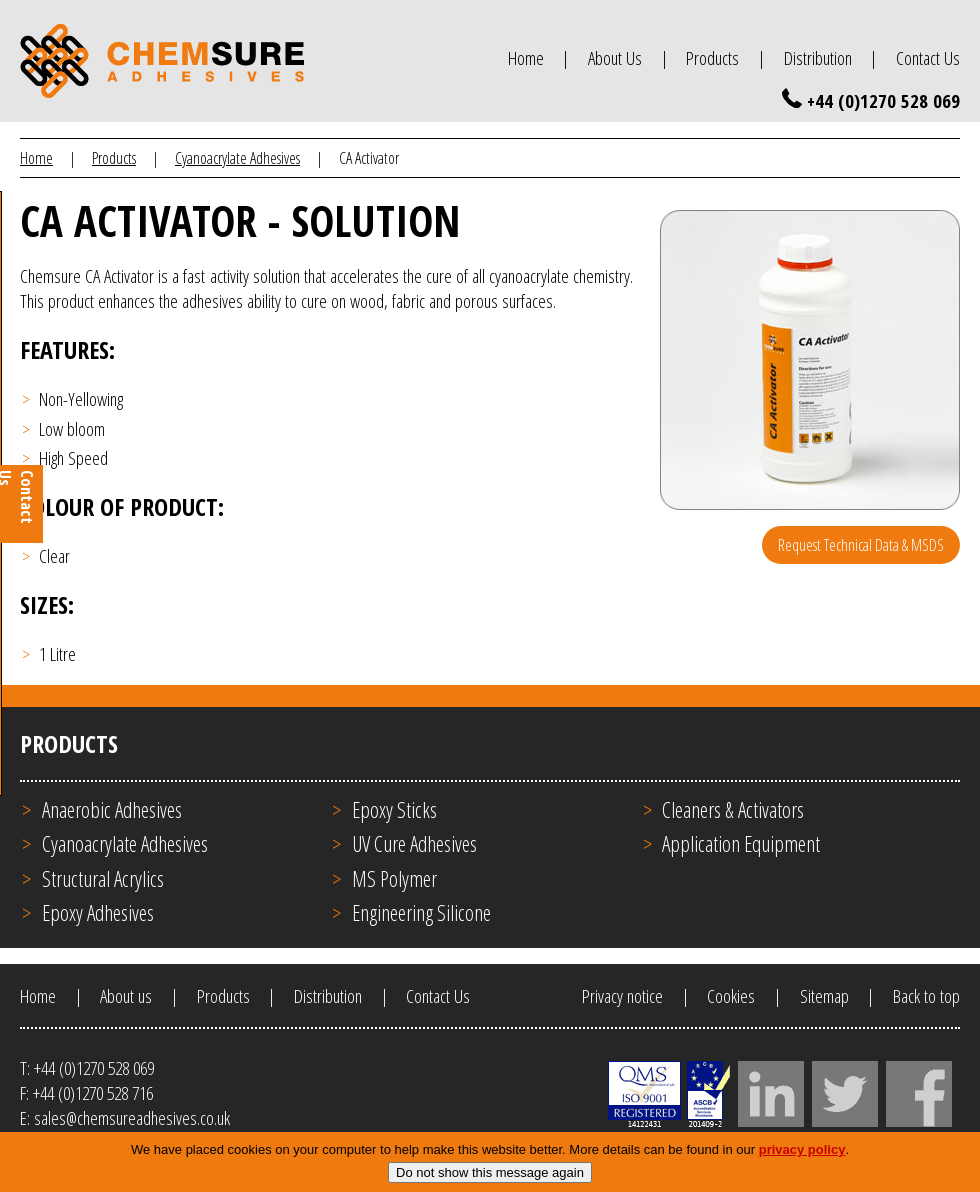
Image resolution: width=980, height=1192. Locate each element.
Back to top (926, 995)
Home (526, 57)
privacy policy (802, 1158)
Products (712, 57)
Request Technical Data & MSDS (861, 545)
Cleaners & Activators (733, 809)
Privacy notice (622, 995)
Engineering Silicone (421, 912)
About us (126, 995)
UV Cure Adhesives (414, 843)
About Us (615, 57)
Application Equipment (741, 843)
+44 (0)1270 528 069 (883, 100)
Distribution (818, 57)
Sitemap (824, 995)
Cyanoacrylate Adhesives (237, 158)
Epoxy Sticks (394, 809)
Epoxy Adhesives (98, 912)
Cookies (731, 995)
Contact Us (928, 57)
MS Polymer (394, 878)
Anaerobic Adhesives (112, 809)
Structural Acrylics (103, 878)
